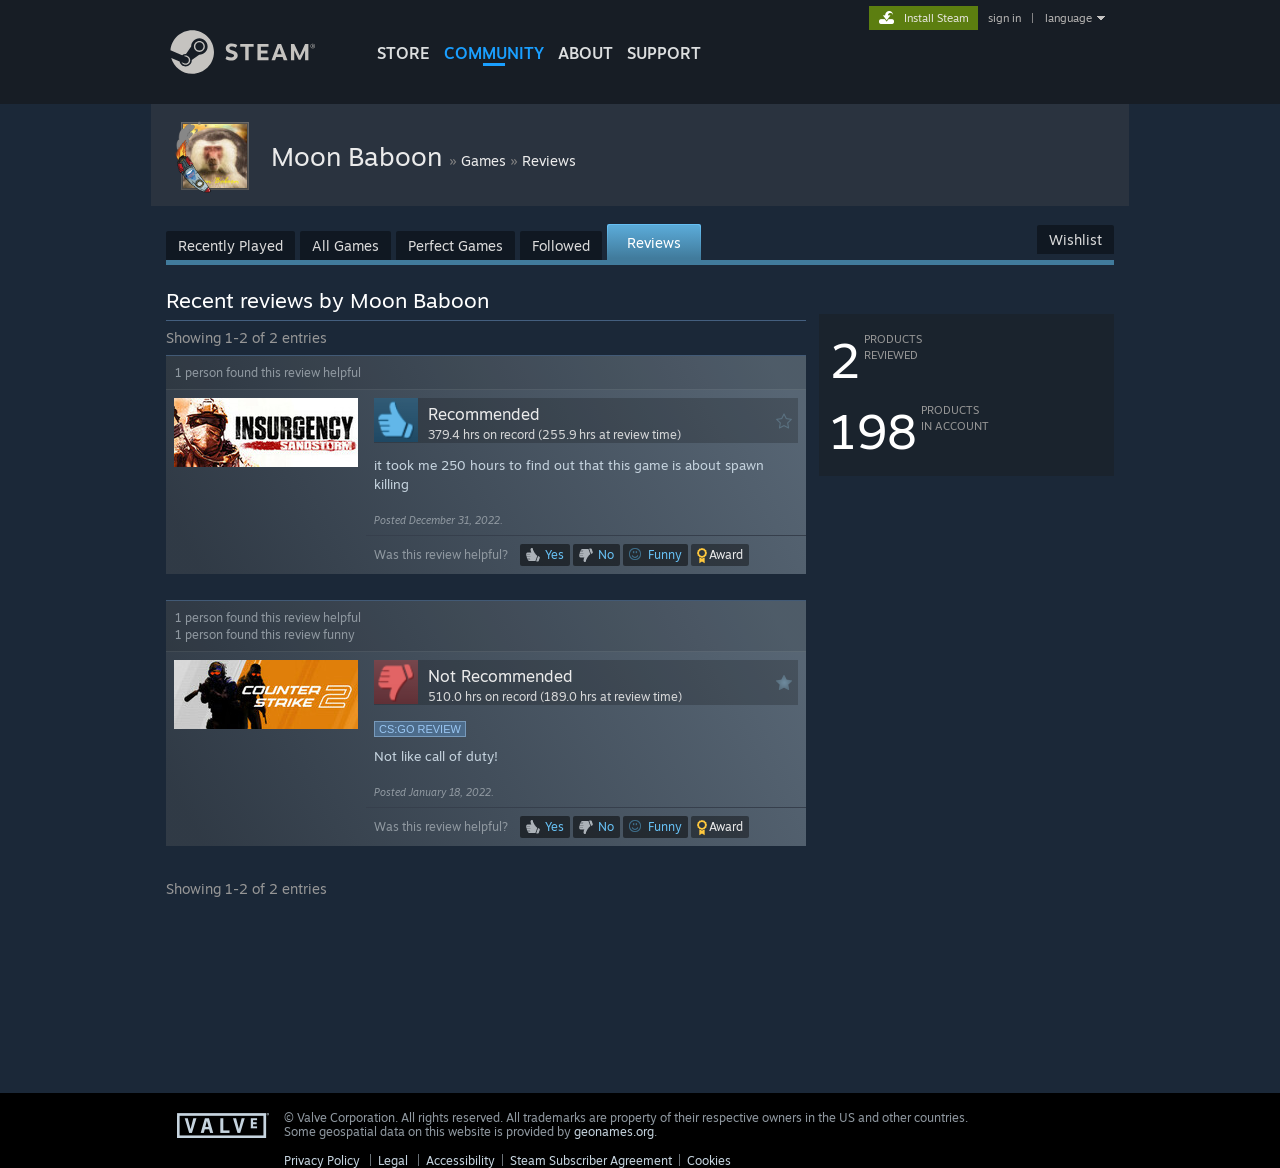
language (1068, 18)
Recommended (484, 414)
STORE (403, 53)
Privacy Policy (322, 1160)
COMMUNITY (494, 53)
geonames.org (614, 1131)
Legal (393, 1160)
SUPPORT (664, 53)
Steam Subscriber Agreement (591, 1160)
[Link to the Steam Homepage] (258, 68)
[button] (720, 555)
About (585, 53)
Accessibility (460, 1160)
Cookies (709, 1160)
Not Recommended (500, 676)
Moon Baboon (360, 156)
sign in (1004, 18)
